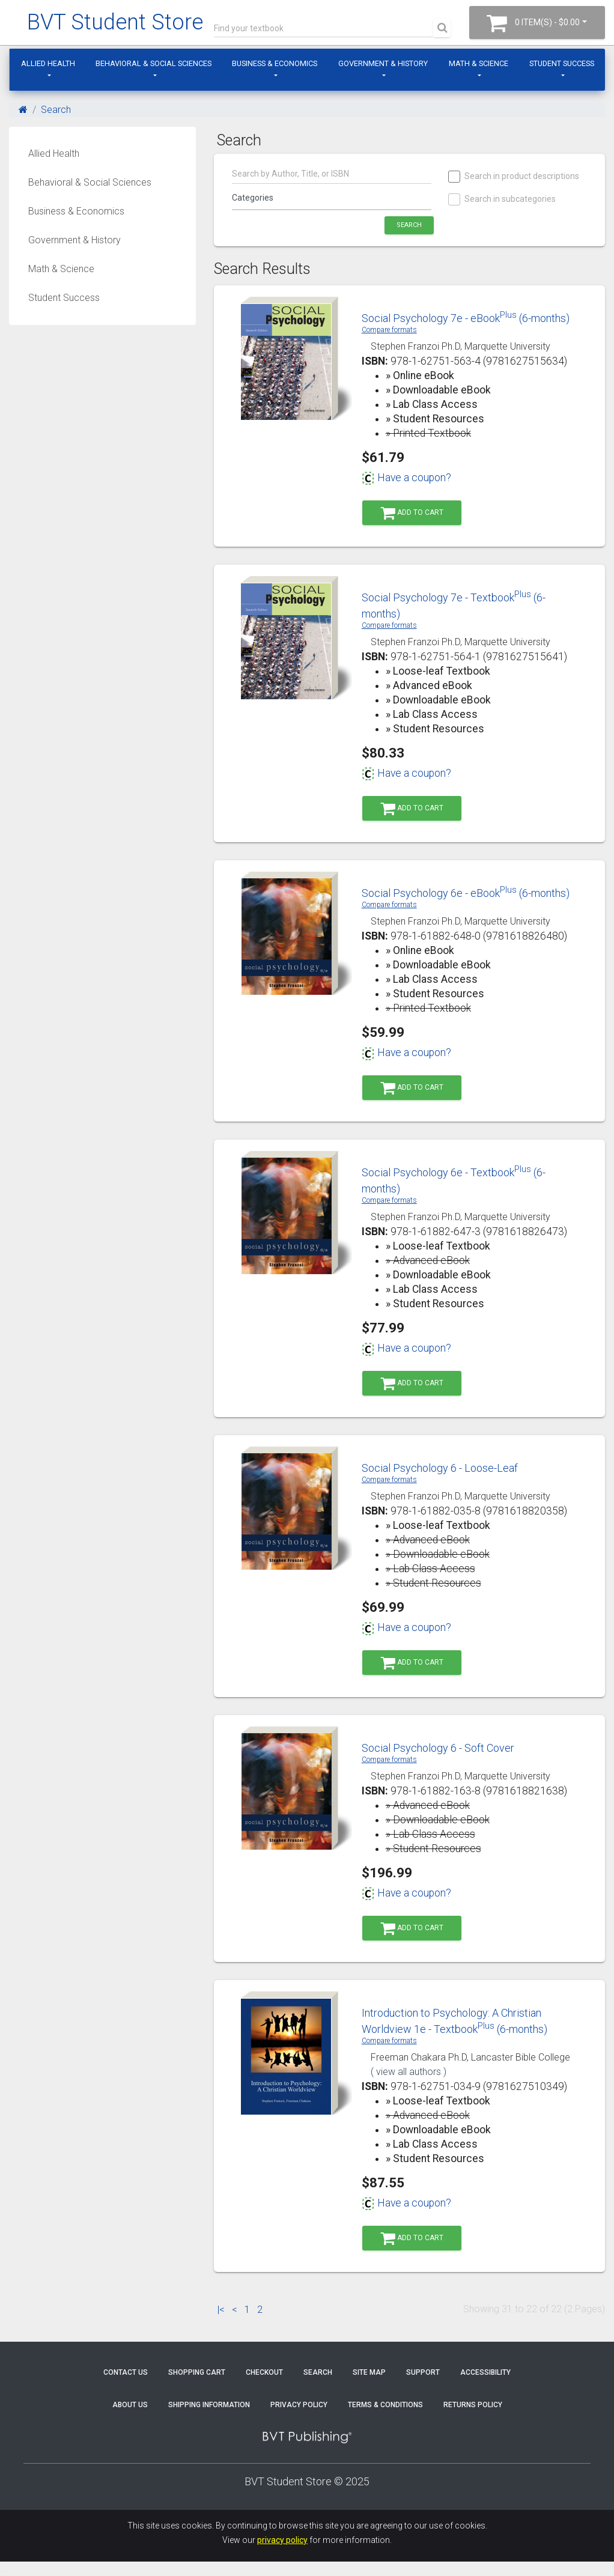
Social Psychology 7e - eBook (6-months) (466, 318)
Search (56, 109)
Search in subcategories (502, 199)
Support (423, 2372)
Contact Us (125, 2372)
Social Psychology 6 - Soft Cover (438, 1748)
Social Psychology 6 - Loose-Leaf (440, 1468)
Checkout (264, 2372)
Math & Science (478, 63)
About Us (130, 2405)
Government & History (383, 63)
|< (221, 2309)
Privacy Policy (298, 2405)
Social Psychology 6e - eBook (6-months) (466, 893)
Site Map (369, 2372)
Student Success (561, 63)
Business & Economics (274, 63)
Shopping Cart (196, 2372)
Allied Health (48, 63)
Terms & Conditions (385, 2405)
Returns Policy (472, 2405)
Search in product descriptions (514, 176)
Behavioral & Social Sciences (153, 63)
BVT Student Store (115, 22)
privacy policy (282, 2540)
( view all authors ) (408, 2071)
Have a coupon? (406, 478)
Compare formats (389, 329)
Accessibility (485, 2372)
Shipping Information (209, 2405)
